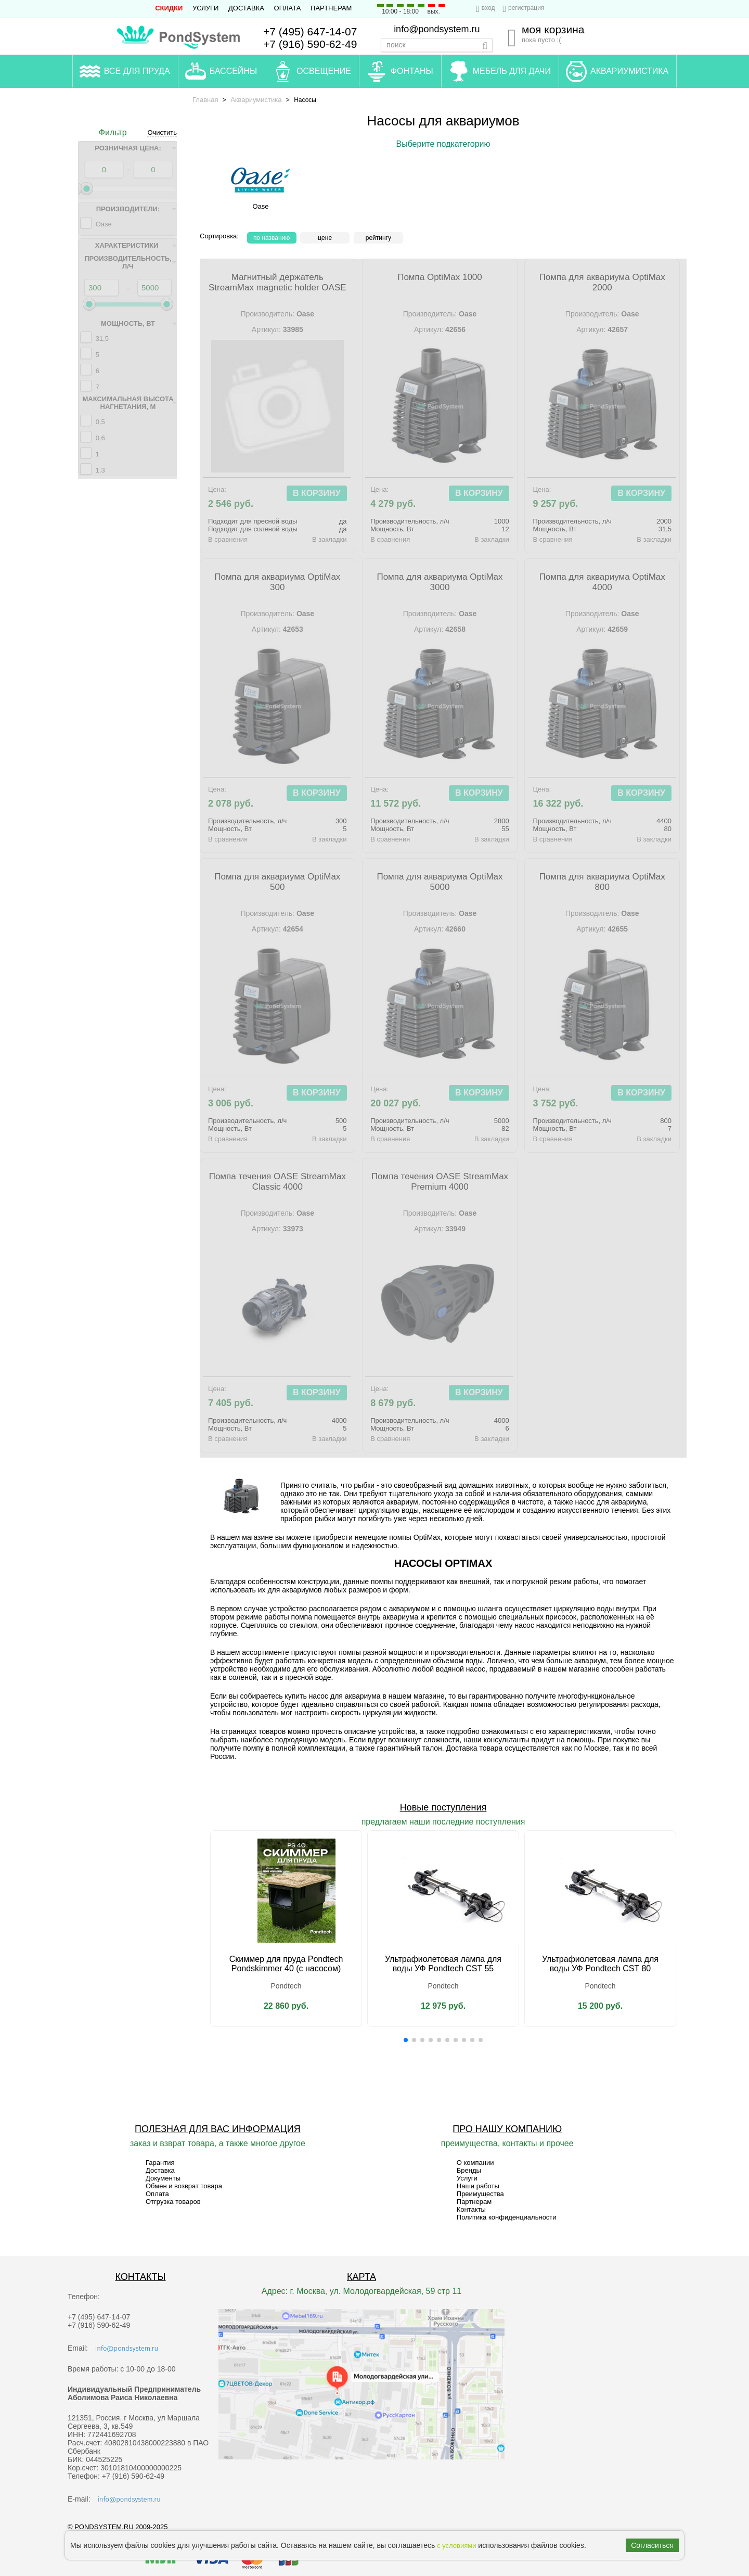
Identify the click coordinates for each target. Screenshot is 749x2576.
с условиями (456, 2545)
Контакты (471, 2209)
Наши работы (478, 2186)
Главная (205, 100)
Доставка (246, 8)
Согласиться (652, 2545)
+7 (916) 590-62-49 (310, 44)
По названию (271, 237)
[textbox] (437, 45)
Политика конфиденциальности (507, 2217)
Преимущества (480, 2194)
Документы (163, 2178)
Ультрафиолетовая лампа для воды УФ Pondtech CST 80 (600, 1964)
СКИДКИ (169, 8)
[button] (406, 2040)
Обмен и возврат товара (184, 2186)
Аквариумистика (255, 100)
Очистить (162, 133)
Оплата (287, 8)
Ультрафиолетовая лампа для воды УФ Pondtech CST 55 (443, 1964)
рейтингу (378, 237)
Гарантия (160, 2162)
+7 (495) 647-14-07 (310, 31)
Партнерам (331, 8)
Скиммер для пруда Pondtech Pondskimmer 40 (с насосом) (286, 1964)
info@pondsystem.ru (437, 29)
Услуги (205, 8)
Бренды (469, 2170)
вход (488, 8)
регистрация (526, 8)
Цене (325, 237)
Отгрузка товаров (173, 2201)
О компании (475, 2162)
